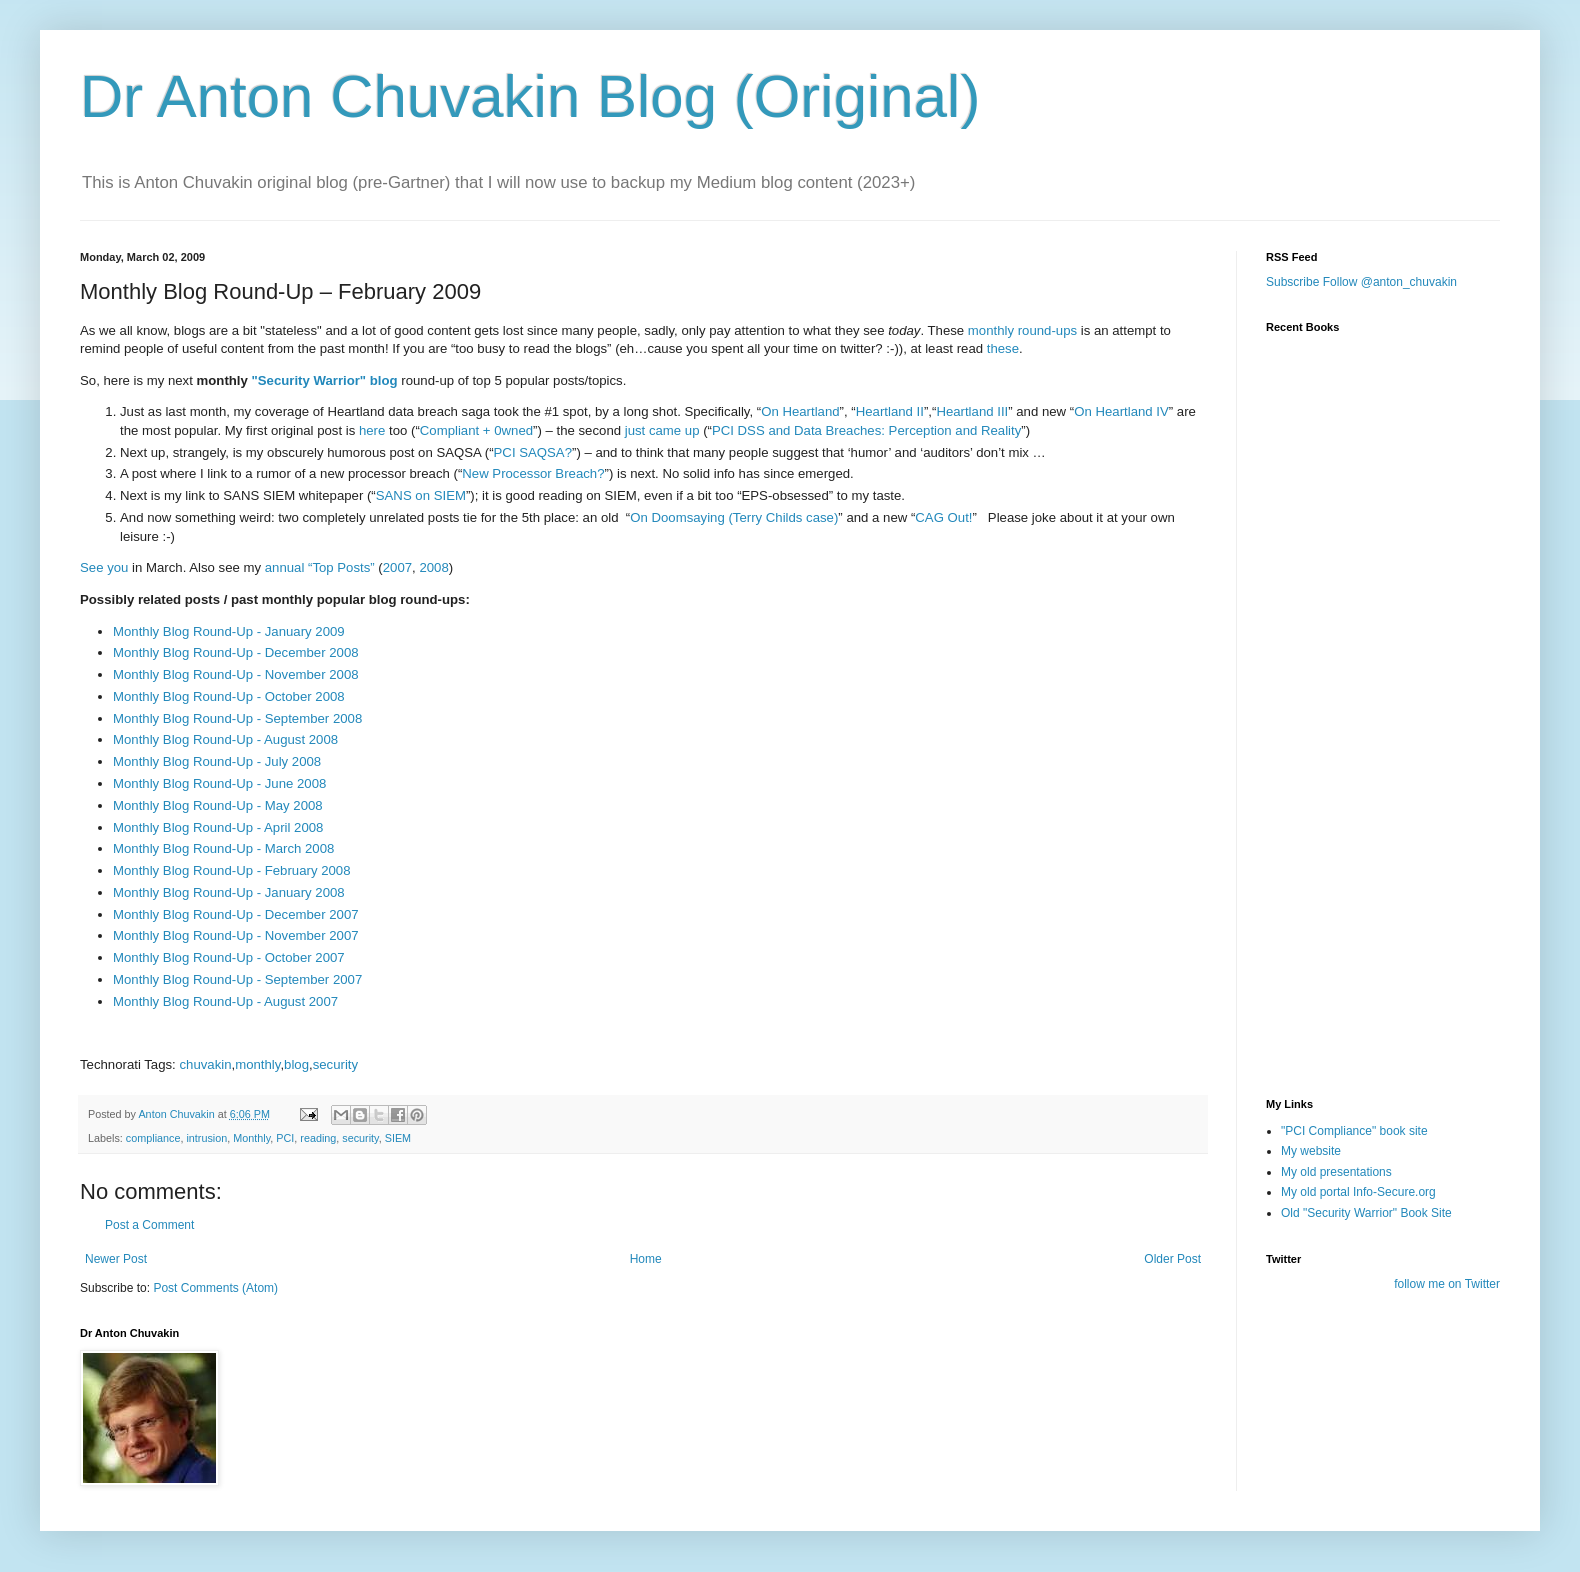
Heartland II (890, 411)
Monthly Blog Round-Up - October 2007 (229, 957)
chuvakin (205, 1064)
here (372, 430)
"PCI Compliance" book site (1354, 1131)
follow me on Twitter (1447, 1284)
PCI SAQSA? (533, 452)
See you (104, 567)
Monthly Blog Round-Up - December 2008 (236, 652)
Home (646, 1259)
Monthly (251, 1138)
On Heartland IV (1121, 411)
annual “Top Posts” (320, 567)
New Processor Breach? (533, 473)
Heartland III (972, 411)
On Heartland (800, 411)
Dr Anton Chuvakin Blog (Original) (530, 96)
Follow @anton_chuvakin (1390, 282)
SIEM (398, 1138)
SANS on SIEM (421, 495)
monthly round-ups (1022, 330)
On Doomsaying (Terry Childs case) (734, 517)
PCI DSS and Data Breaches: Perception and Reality (866, 430)
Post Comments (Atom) (215, 1288)
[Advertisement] (1366, 963)
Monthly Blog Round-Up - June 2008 (219, 783)
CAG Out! (943, 517)
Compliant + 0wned (476, 430)
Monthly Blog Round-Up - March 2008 (223, 848)
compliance (153, 1138)
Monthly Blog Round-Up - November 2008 (236, 674)
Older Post (1172, 1259)
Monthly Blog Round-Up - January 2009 (229, 631)
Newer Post (116, 1259)
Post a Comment (149, 1225)
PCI (285, 1138)
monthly (257, 1064)
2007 (397, 567)
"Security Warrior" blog (325, 380)
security (335, 1064)
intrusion (206, 1138)
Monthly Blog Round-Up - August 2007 (225, 1001)
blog (296, 1064)
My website (1311, 1151)
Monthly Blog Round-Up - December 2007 (236, 914)
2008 (433, 567)
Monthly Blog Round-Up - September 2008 (237, 718)
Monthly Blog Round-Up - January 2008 (229, 892)
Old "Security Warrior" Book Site (1366, 1213)
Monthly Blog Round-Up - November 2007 (236, 935)
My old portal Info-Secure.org (1358, 1192)
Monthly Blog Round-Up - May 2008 (218, 805)
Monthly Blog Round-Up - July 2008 (217, 761)
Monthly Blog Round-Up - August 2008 (225, 739)
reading (318, 1138)
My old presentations (1336, 1172)
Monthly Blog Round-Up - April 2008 (218, 827)
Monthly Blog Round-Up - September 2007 (237, 979)
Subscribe (1292, 282)
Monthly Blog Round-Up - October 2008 (229, 696)
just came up (662, 430)
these (1003, 348)
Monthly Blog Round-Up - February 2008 (232, 870)
